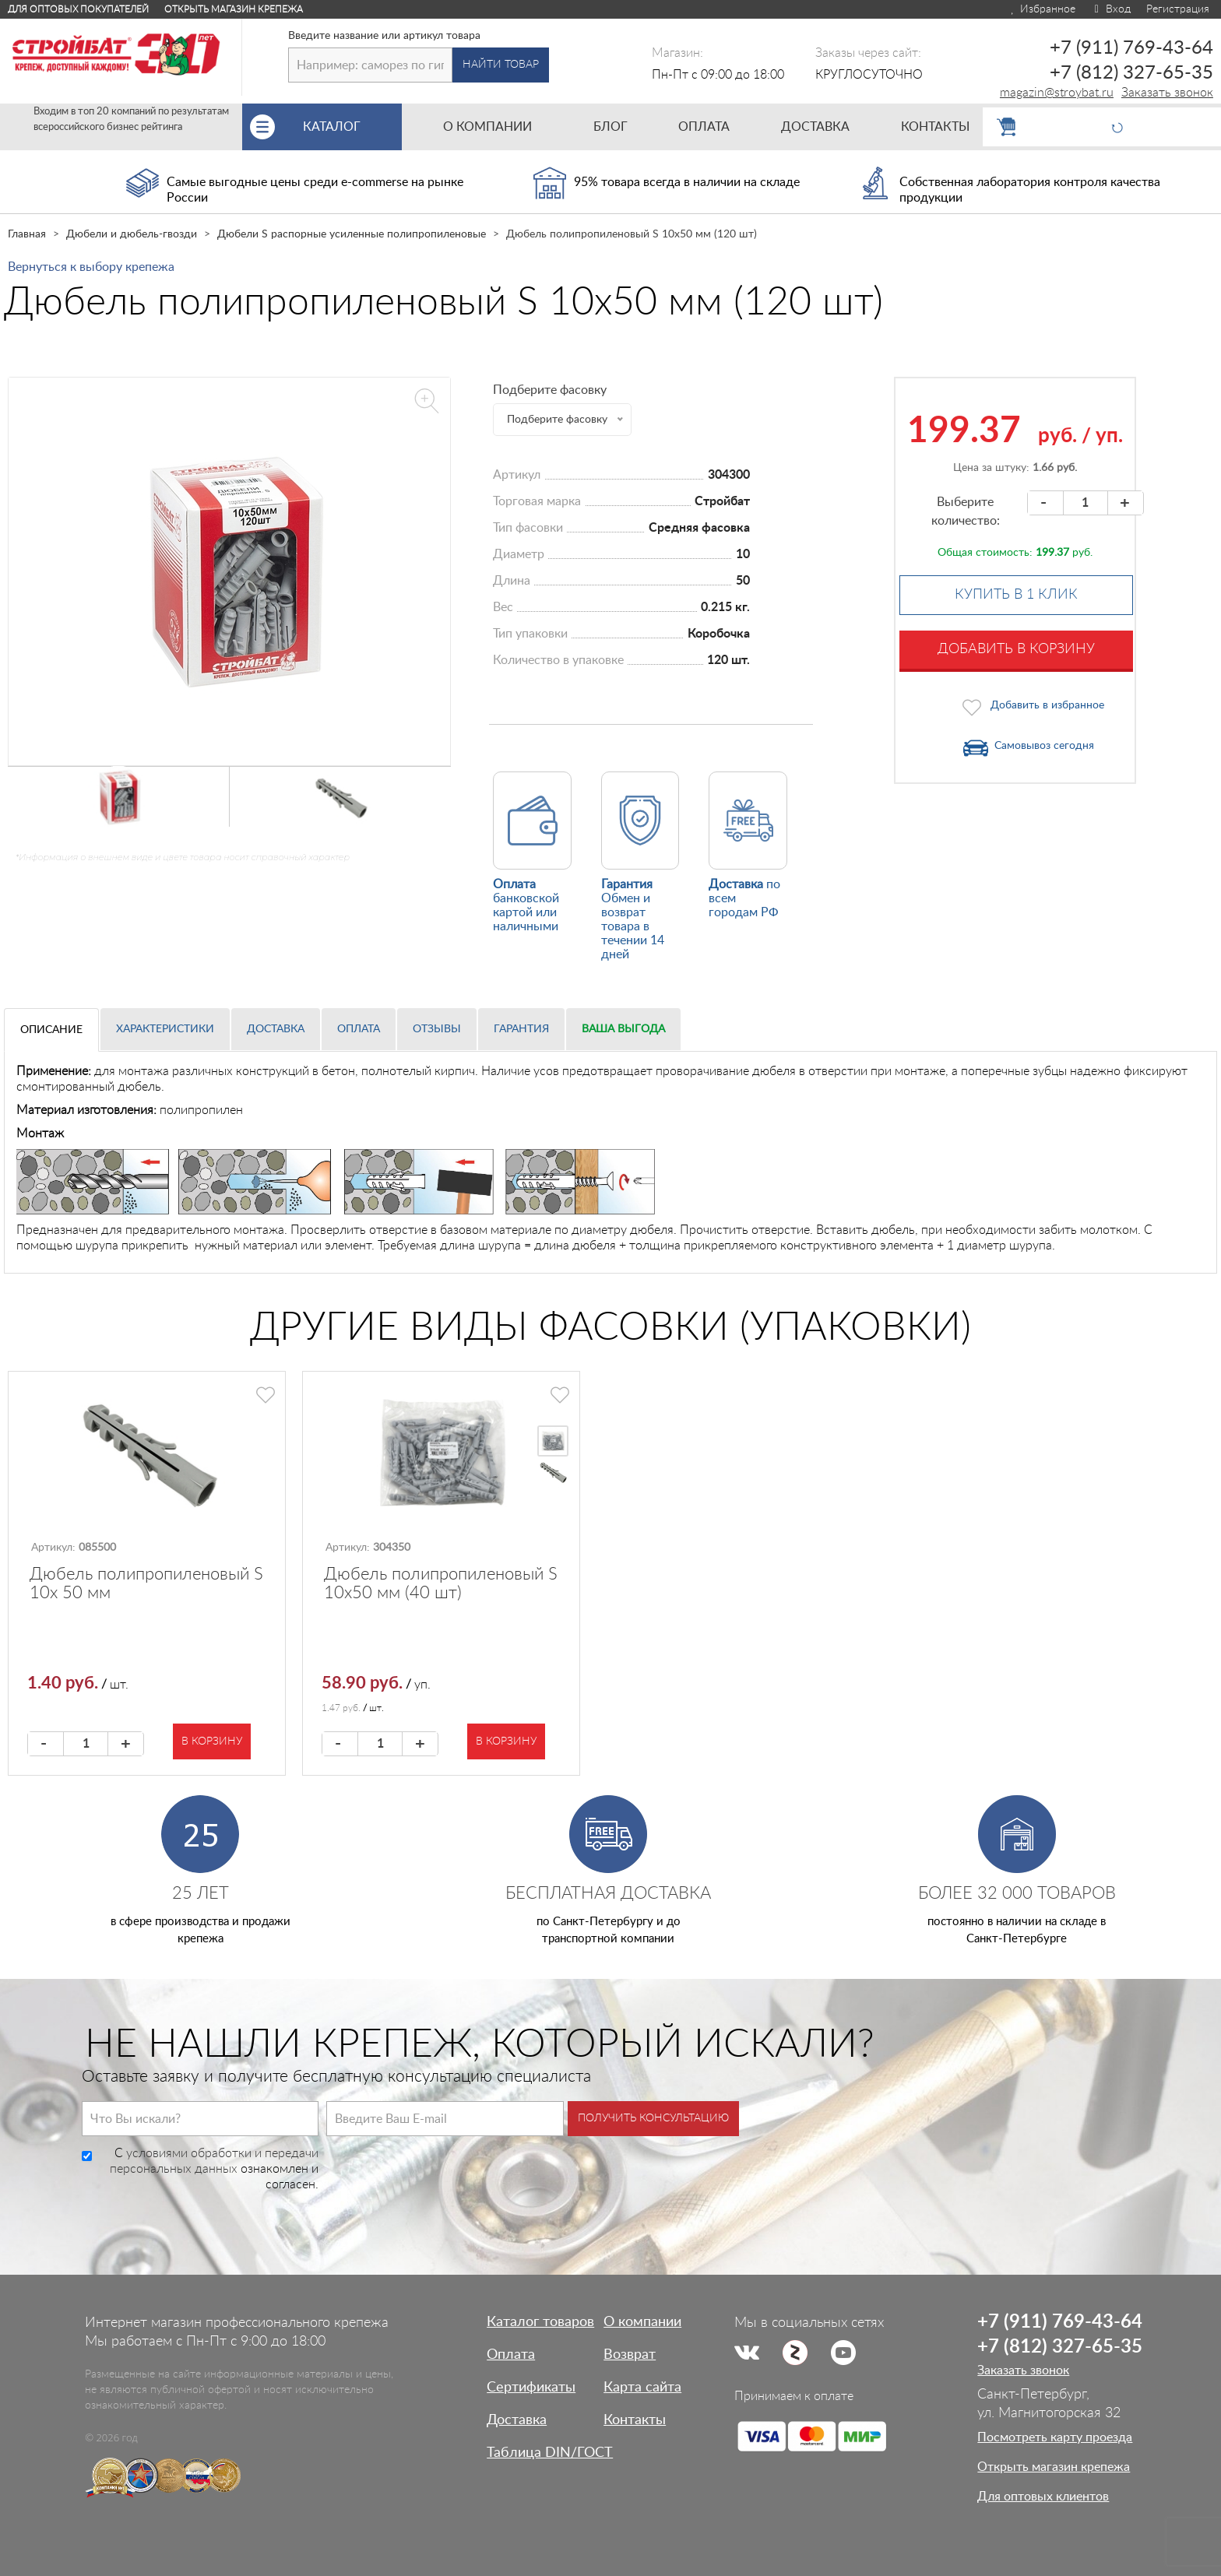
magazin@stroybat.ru (1057, 92)
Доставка (275, 1029)
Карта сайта (642, 2388)
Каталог (352, 127)
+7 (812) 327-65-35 (1131, 73)
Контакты (634, 2420)
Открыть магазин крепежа (233, 9)
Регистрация (1177, 9)
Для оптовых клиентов (1043, 2496)
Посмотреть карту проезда (1054, 2437)
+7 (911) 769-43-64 (1131, 48)
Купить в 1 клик (1016, 595)
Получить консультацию (653, 2118)
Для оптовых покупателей (78, 9)
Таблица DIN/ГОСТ (550, 2453)
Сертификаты (531, 2388)
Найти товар (501, 64)
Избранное (1042, 9)
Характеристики (165, 1029)
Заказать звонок (1167, 92)
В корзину (211, 1741)
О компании (642, 2322)
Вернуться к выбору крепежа (91, 267)
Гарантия (521, 1029)
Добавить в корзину (1016, 649)
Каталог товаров (540, 2322)
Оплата (358, 1029)
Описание (51, 1029)
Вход (1111, 9)
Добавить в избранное (1047, 705)
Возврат (629, 2355)
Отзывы (437, 1029)
